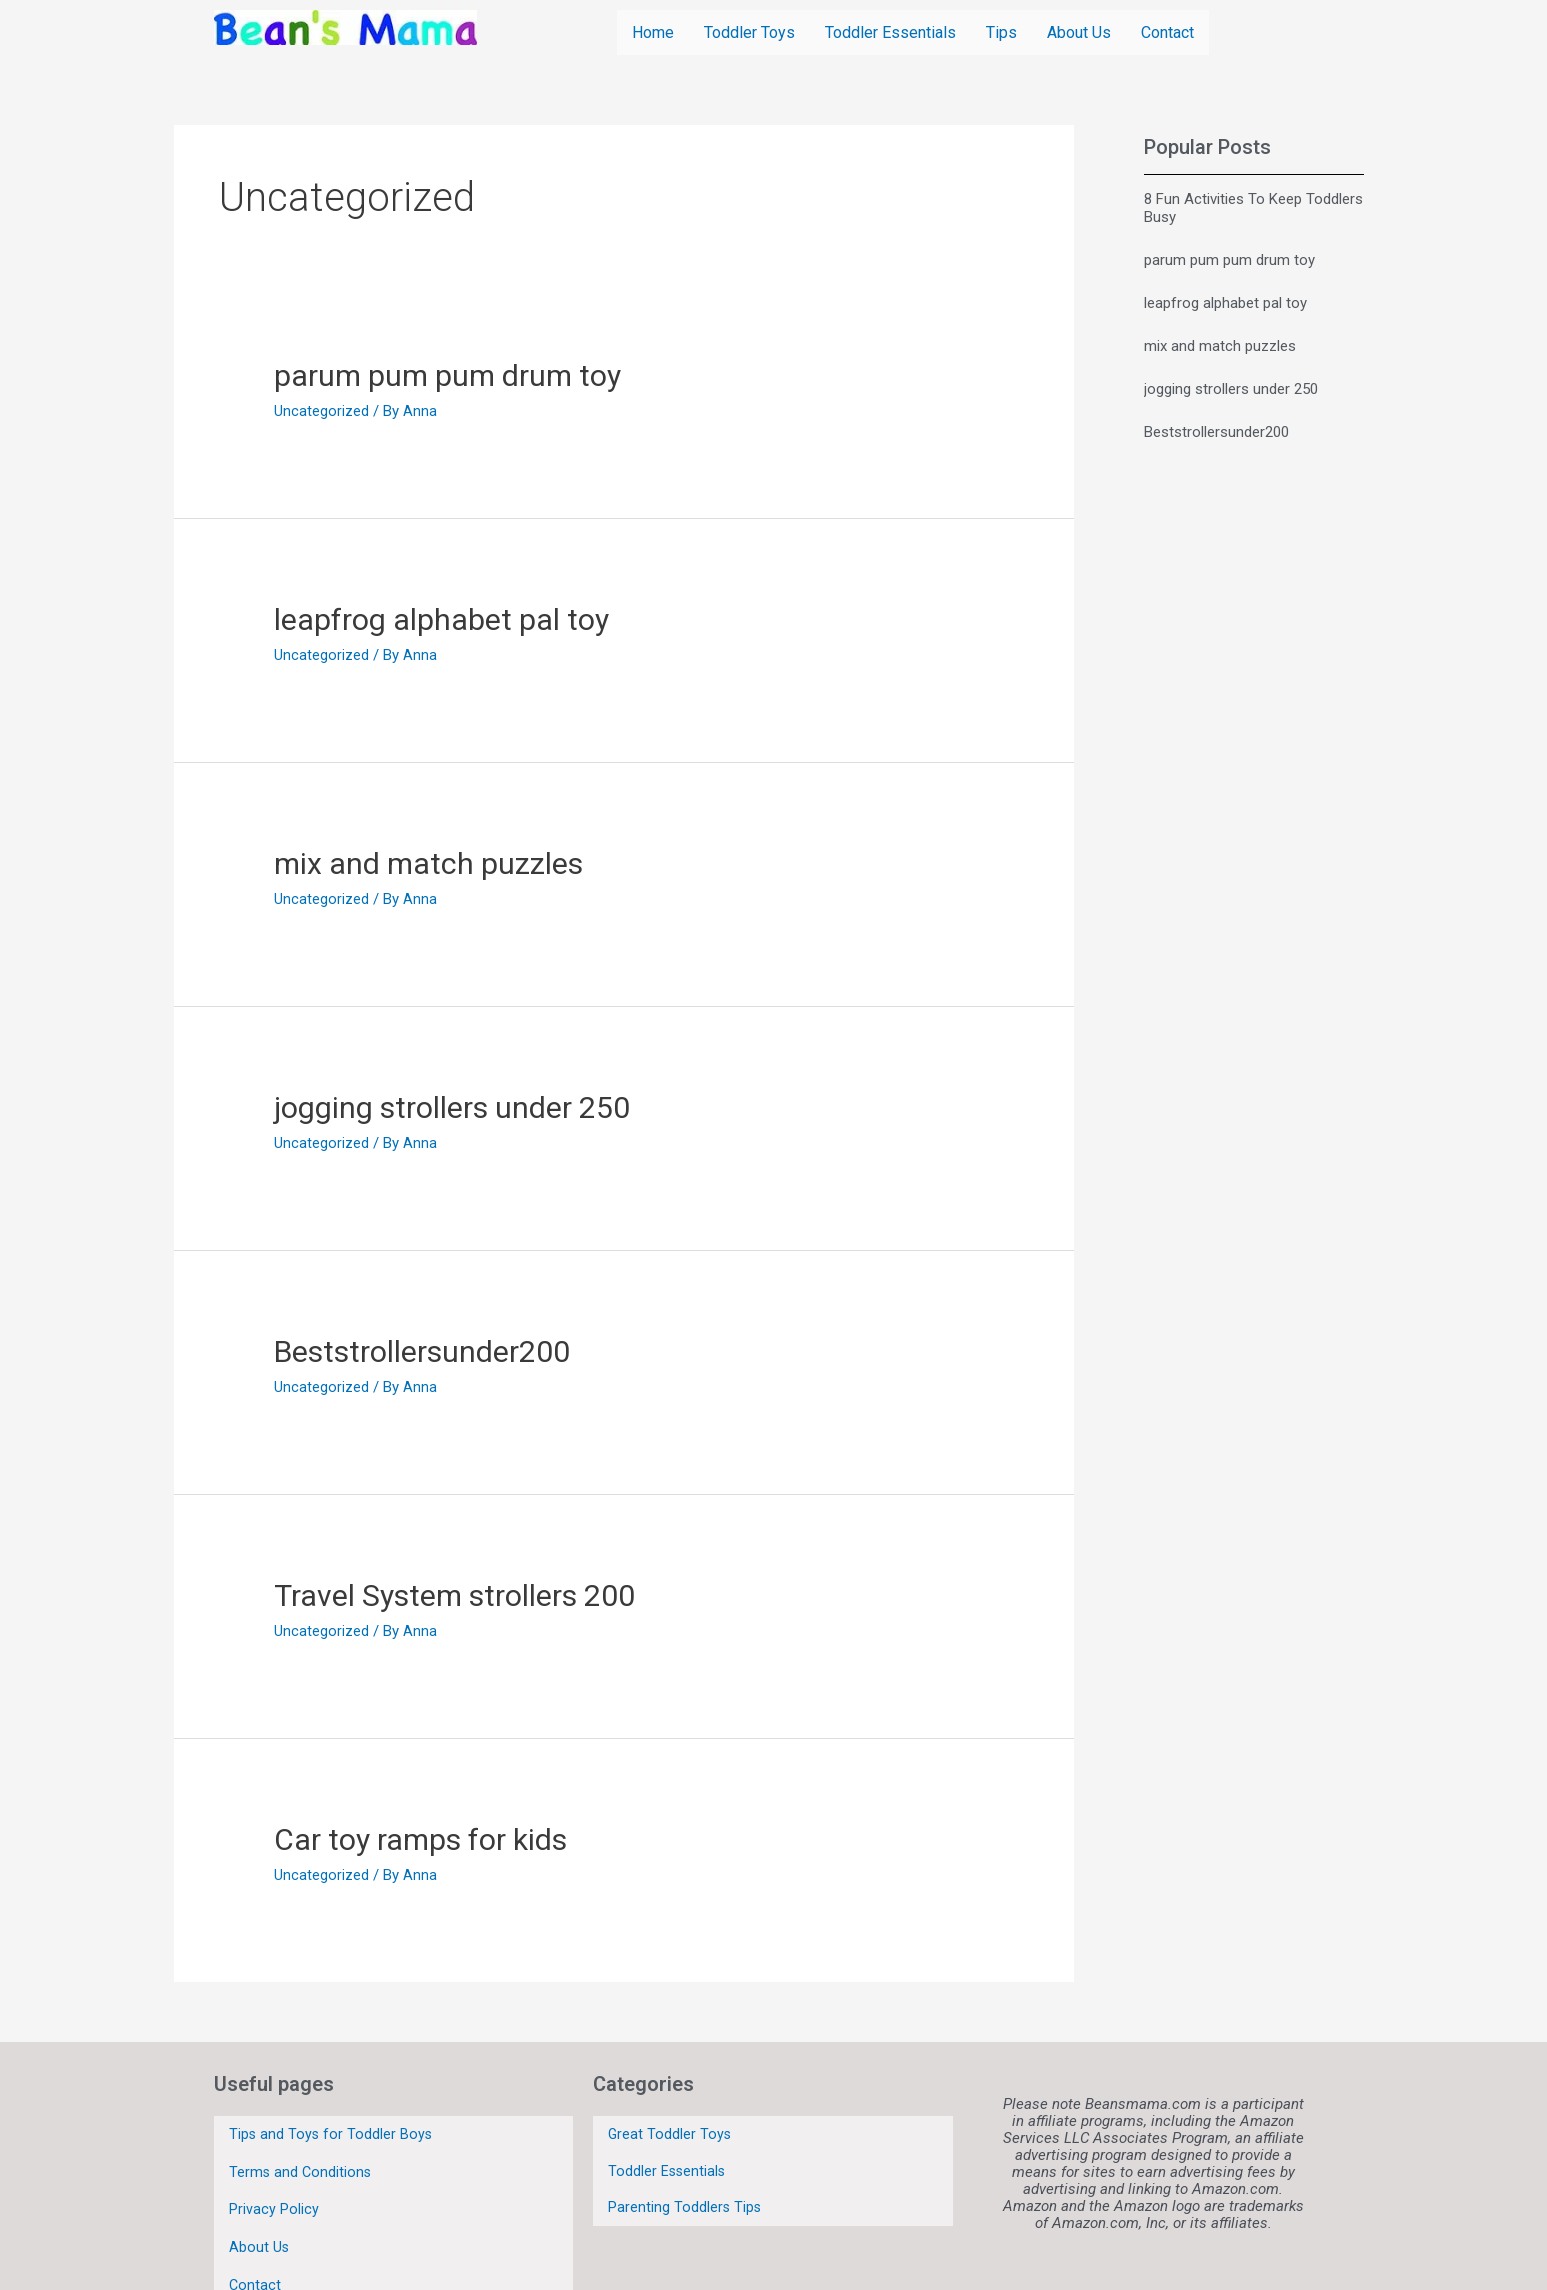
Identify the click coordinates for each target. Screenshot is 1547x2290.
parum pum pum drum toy (447, 374)
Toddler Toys (749, 31)
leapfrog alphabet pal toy (441, 618)
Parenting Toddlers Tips (685, 2182)
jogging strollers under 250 (452, 1106)
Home (653, 31)
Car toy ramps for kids (420, 1838)
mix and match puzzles (428, 862)
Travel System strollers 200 (454, 1594)
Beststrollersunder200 (422, 1350)
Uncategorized (321, 410)
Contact (1167, 31)
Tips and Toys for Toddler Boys (332, 2129)
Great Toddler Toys (670, 2128)
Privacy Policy (274, 2187)
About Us (1079, 31)
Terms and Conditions (301, 2158)
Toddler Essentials (890, 31)
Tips (1001, 31)
